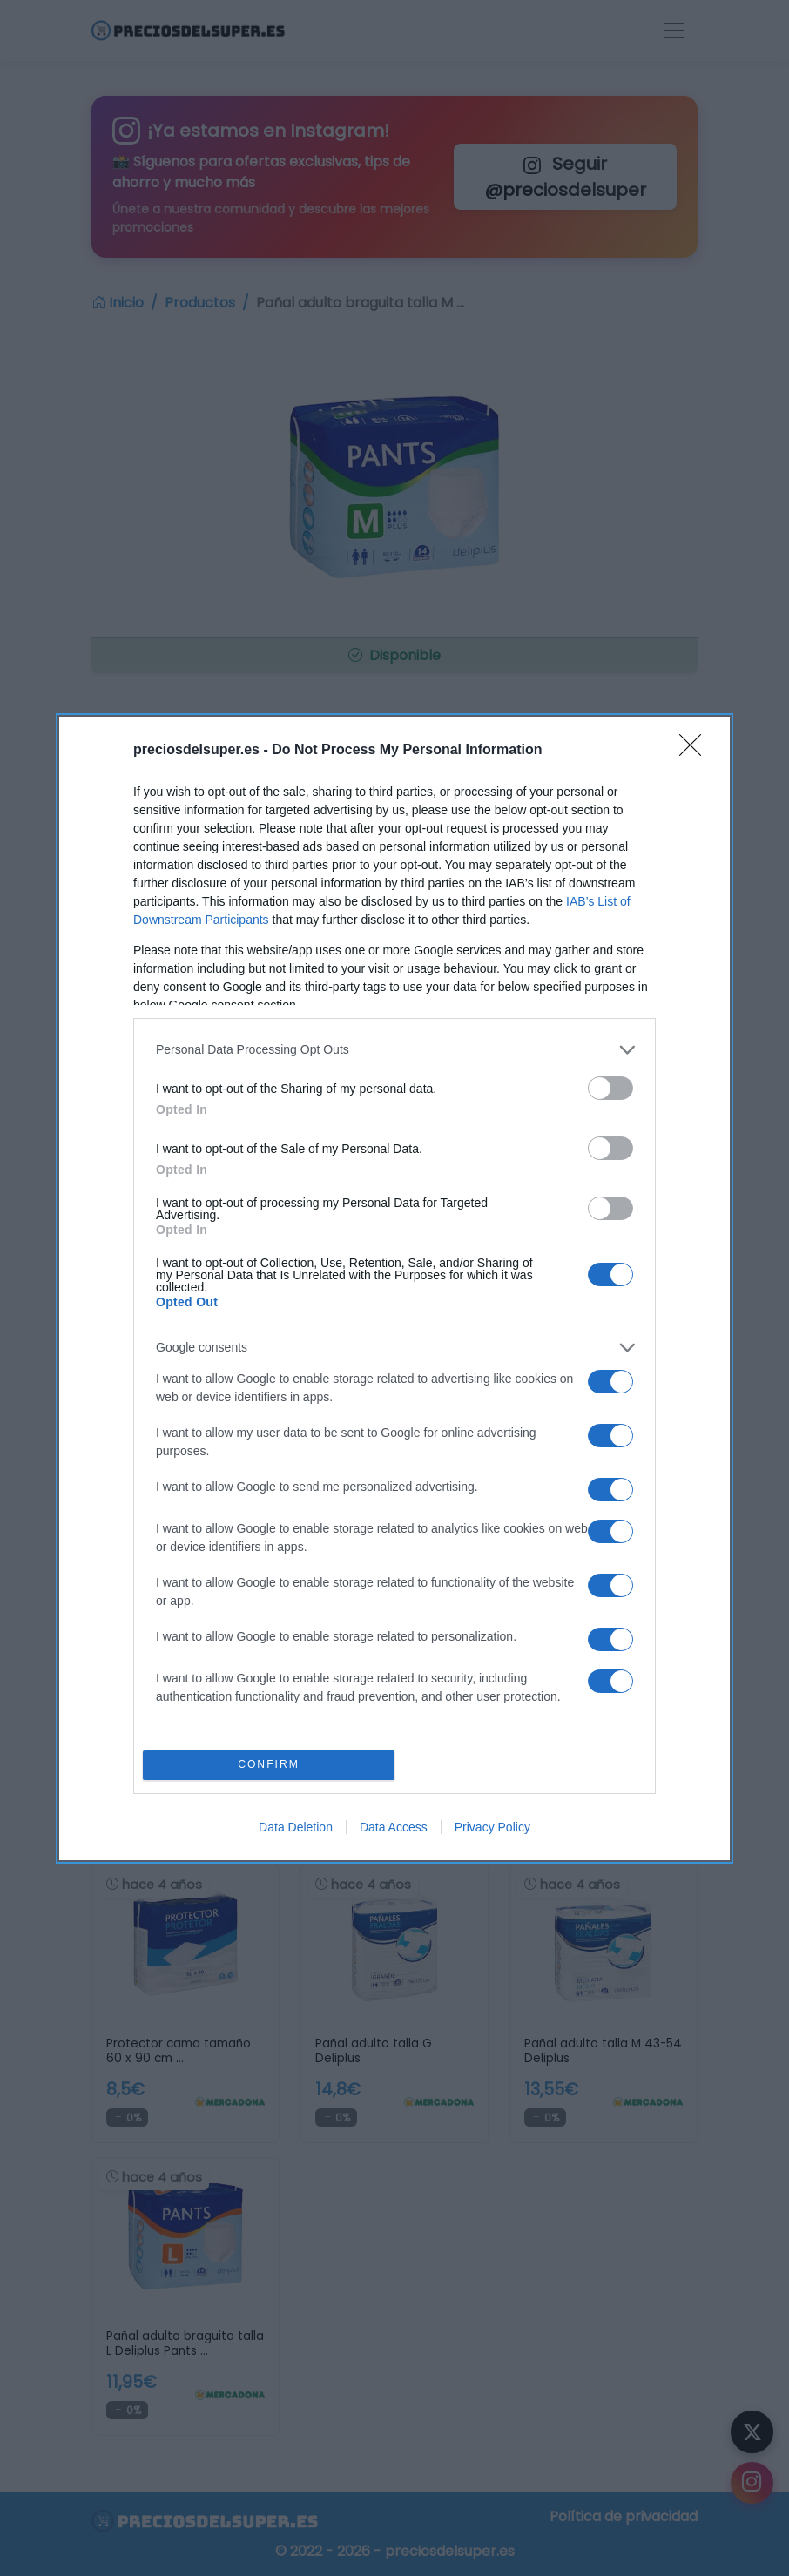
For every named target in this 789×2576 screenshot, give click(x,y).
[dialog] (394, 1288)
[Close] (695, 750)
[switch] (610, 1088)
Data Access (394, 1827)
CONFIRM (268, 1764)
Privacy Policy (492, 1827)
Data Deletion (296, 1827)
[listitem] (394, 1050)
